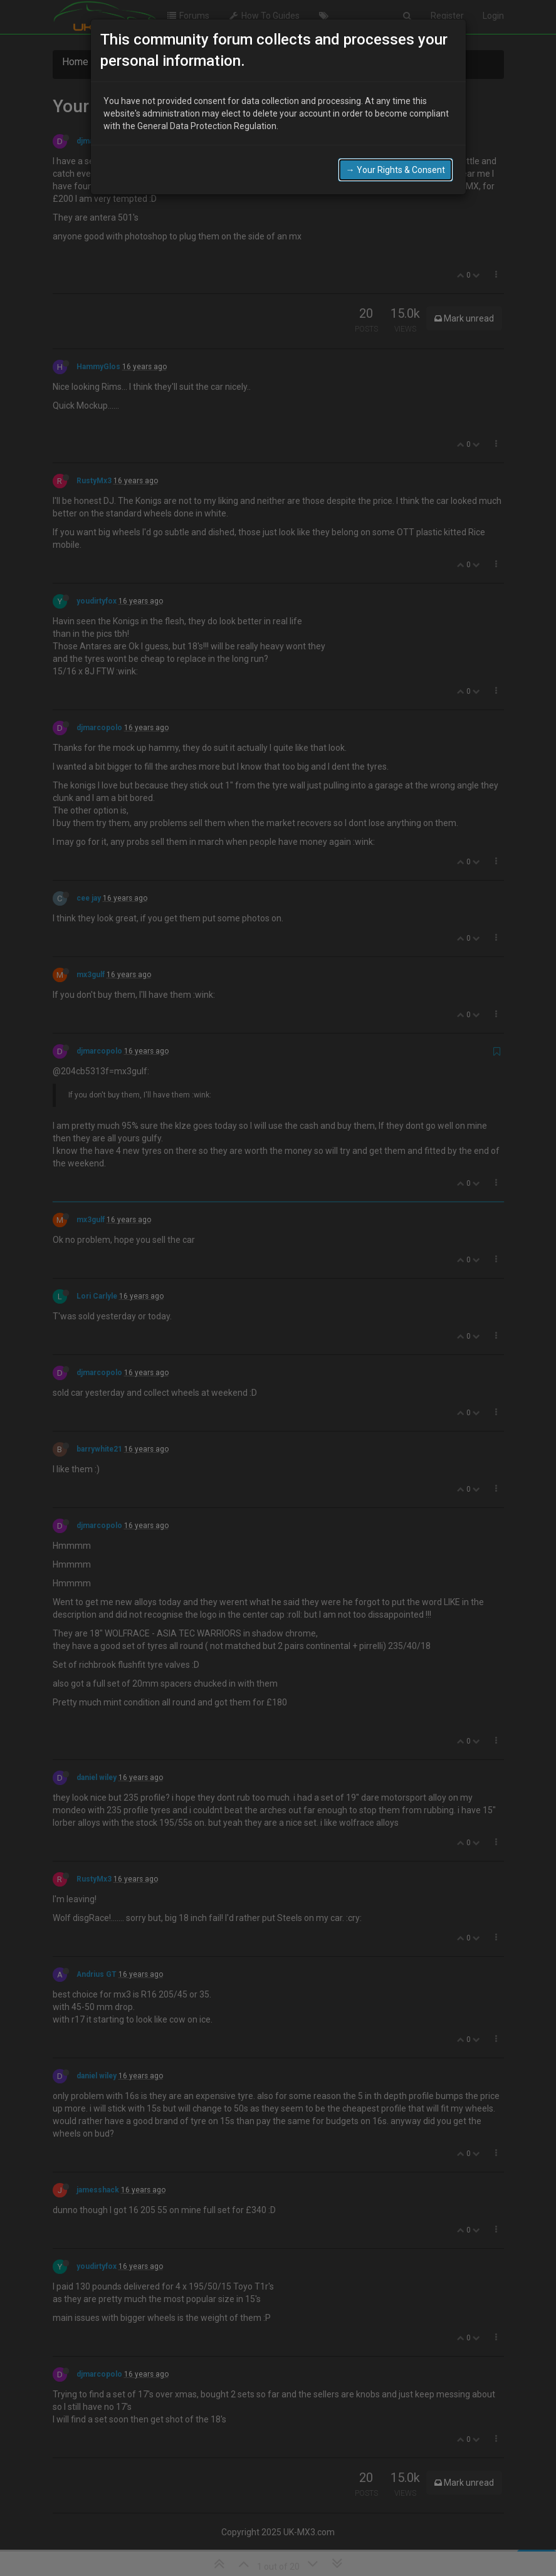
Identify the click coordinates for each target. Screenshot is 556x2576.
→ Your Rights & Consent (395, 140)
